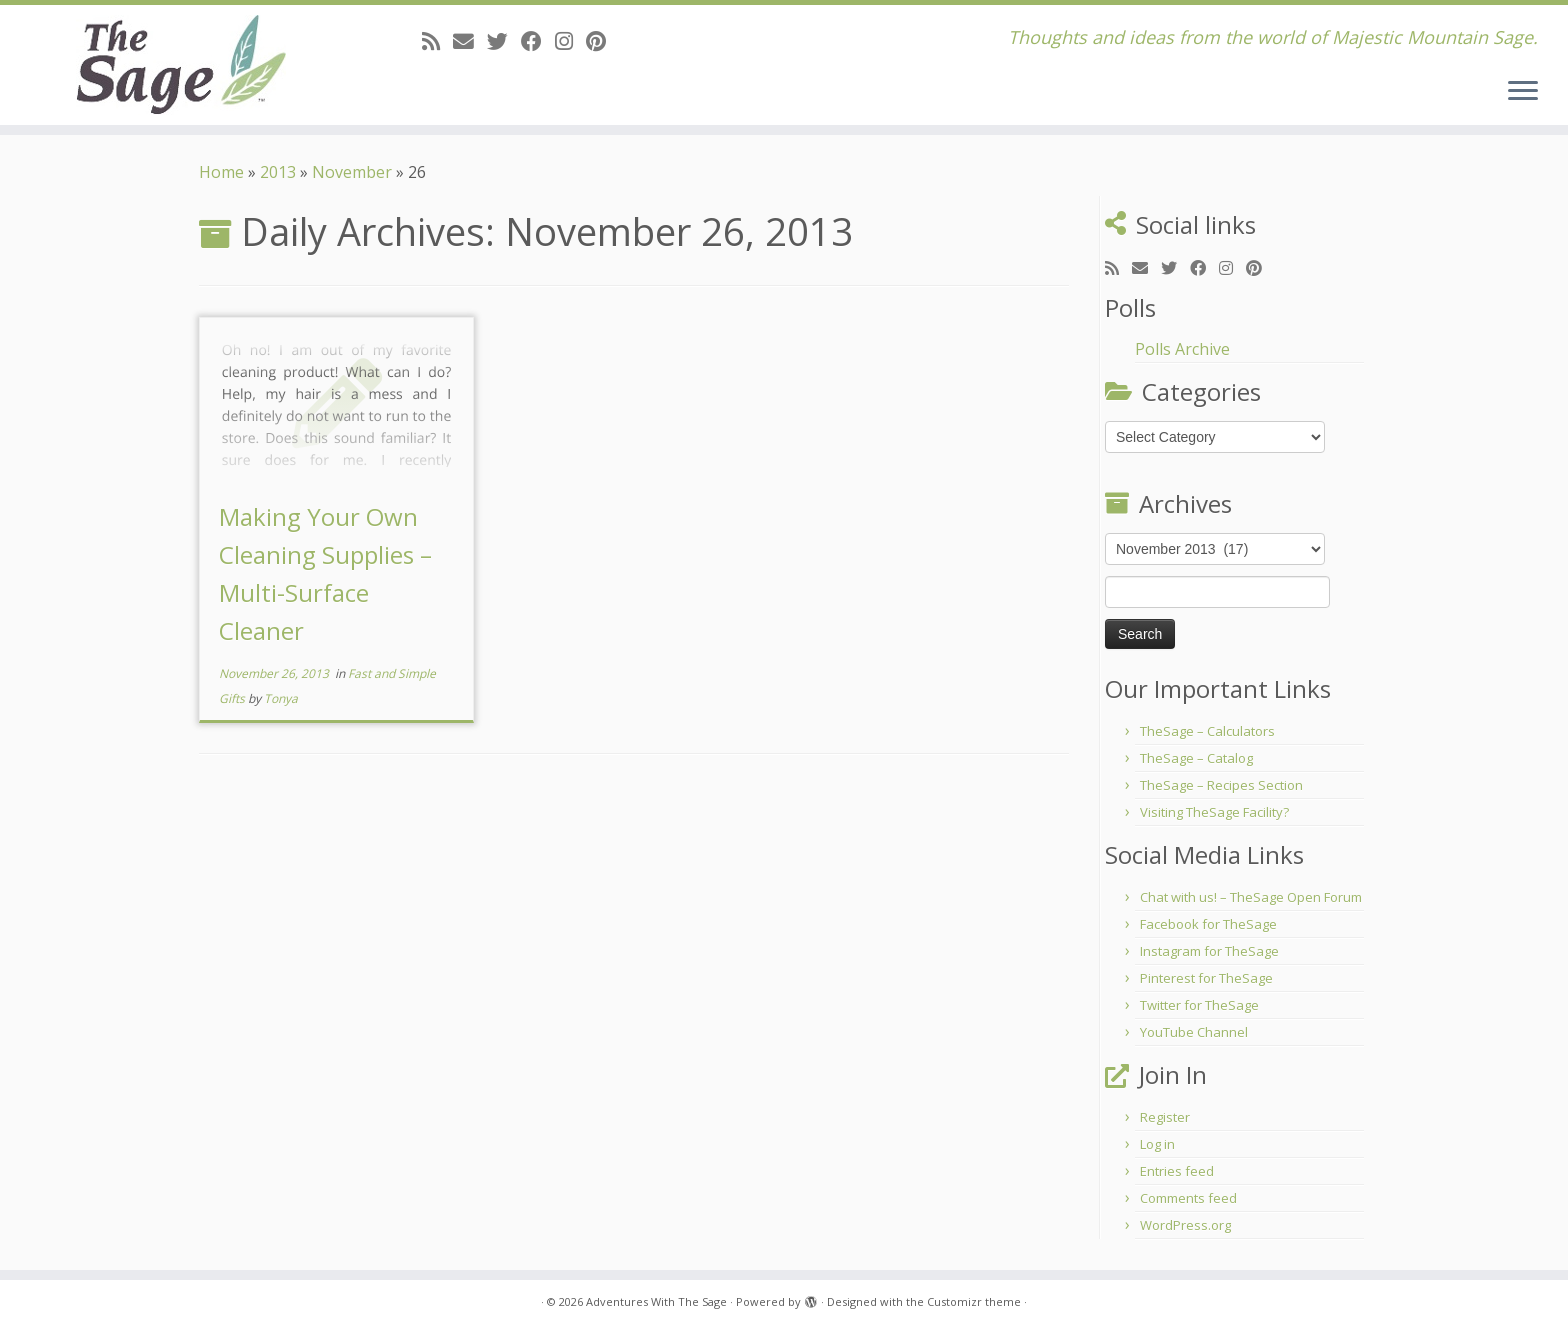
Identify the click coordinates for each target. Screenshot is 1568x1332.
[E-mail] (470, 41)
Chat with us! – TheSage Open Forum (1251, 897)
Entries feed (1177, 1171)
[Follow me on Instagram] (570, 41)
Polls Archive (1182, 349)
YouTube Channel (1194, 1032)
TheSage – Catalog (1196, 758)
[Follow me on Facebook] (538, 41)
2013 (278, 172)
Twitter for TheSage (1199, 1005)
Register (1165, 1117)
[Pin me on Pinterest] (602, 41)
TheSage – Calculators (1207, 731)
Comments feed (1188, 1198)
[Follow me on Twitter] (504, 41)
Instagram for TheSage (1209, 951)
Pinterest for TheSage (1206, 978)
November (352, 172)
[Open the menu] (1523, 92)
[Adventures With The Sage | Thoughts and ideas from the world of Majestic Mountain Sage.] (181, 65)
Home (221, 172)
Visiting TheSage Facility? (1214, 812)
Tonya (281, 698)
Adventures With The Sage (656, 1301)
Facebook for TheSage (1208, 924)
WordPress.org (1185, 1225)
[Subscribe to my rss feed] (437, 41)
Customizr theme (974, 1301)
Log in (1157, 1144)
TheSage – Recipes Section (1221, 785)
